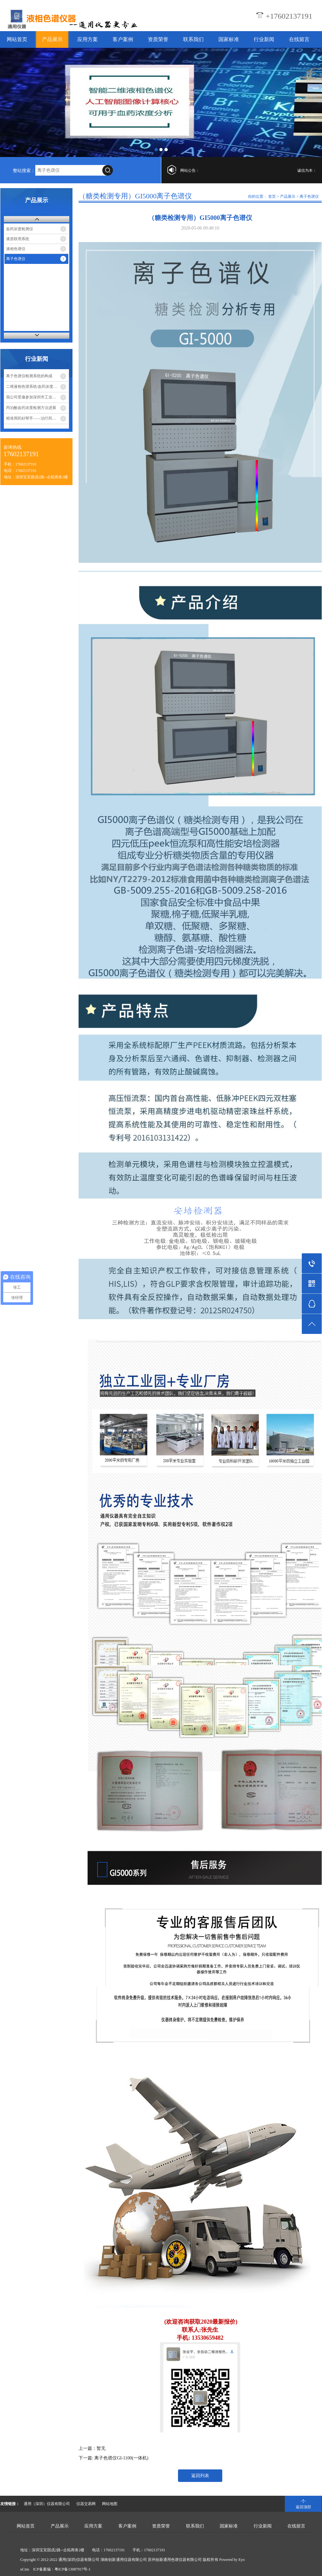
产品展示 (52, 39)
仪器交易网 (86, 2504)
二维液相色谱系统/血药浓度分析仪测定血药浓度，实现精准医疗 (37, 386)
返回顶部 (303, 2507)
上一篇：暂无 (92, 2448)
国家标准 (228, 39)
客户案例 (123, 39)
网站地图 (109, 2504)
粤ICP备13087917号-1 (73, 2569)
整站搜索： (24, 170)
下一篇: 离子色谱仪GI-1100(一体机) (113, 2458)
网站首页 (17, 39)
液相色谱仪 (15, 249)
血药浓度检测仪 (19, 229)
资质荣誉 (158, 39)
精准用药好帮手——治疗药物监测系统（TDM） (37, 418)
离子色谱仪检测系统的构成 (29, 376)
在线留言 (299, 39)
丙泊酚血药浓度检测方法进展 (31, 407)
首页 (272, 196)
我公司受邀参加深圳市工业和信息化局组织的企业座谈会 (37, 397)
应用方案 (87, 39)
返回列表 (200, 2475)
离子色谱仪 (15, 259)
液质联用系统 (17, 239)
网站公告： (189, 170)
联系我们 (193, 39)
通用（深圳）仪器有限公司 (47, 2504)
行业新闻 (264, 39)
